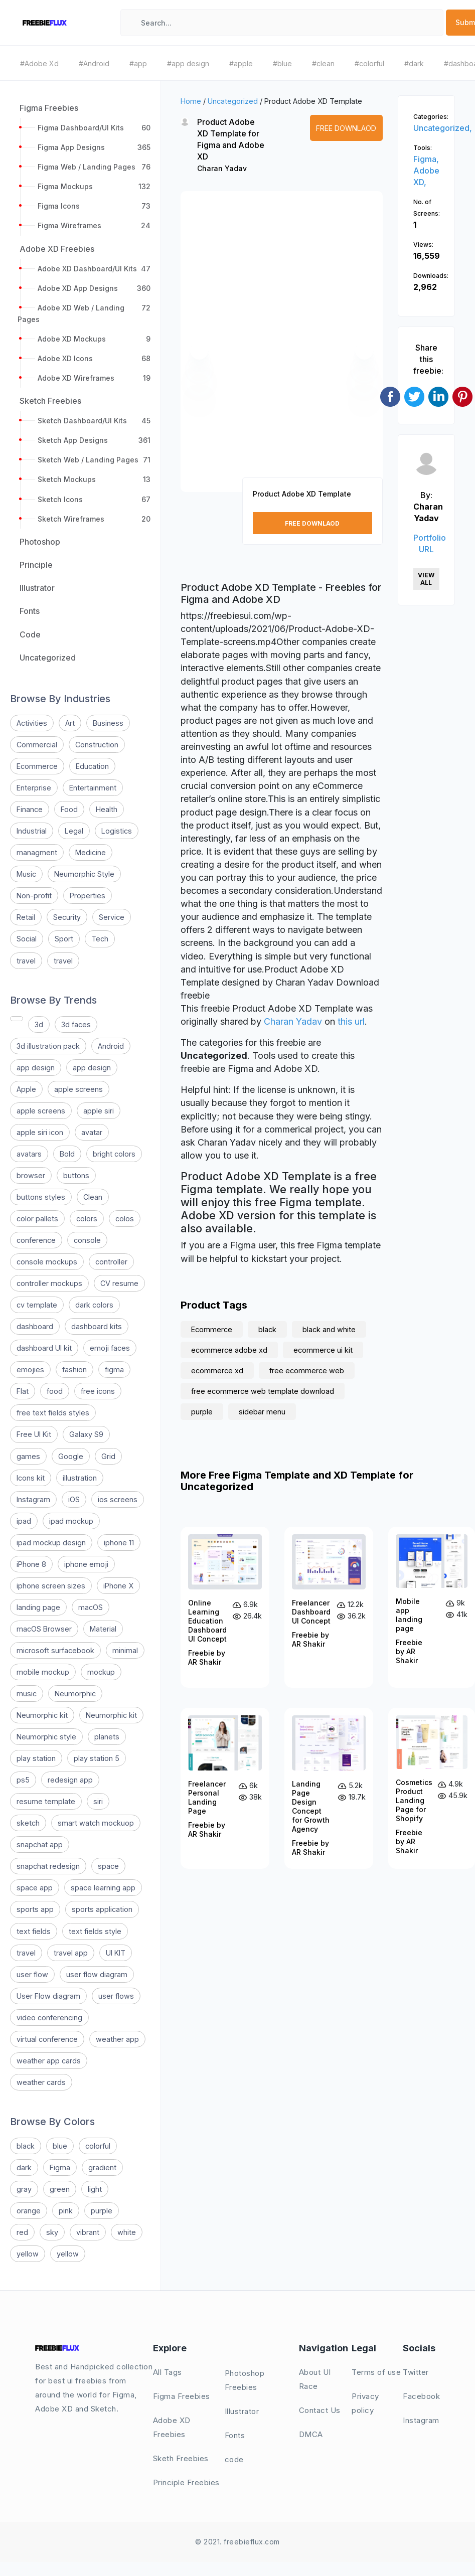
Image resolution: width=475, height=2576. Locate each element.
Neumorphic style (46, 1736)
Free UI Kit (34, 1434)
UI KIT (115, 1953)
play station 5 (96, 1758)
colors (86, 1218)
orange (29, 2210)
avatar (91, 1132)
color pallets (37, 1218)
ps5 (23, 1780)
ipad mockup (71, 1521)
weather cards (41, 2082)
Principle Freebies (186, 2482)
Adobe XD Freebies (172, 2427)
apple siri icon (40, 1132)
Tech (99, 938)
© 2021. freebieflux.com (237, 2541)
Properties (87, 895)
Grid (108, 1456)
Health (106, 809)
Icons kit (31, 1478)
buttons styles (41, 1197)
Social (27, 938)
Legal (74, 831)
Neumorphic (75, 1693)
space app (35, 1887)
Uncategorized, (442, 128)
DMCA (311, 2434)
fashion (74, 1369)
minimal (125, 1650)
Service (111, 917)
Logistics (116, 831)
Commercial (37, 744)
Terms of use (376, 2372)
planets (106, 1736)
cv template (37, 1305)
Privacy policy (365, 2403)
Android (111, 1046)
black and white (329, 1329)
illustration (80, 1478)
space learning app (103, 1887)
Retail (26, 917)
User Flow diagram (48, 1996)
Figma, (426, 159)
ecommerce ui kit (323, 1350)
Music (26, 874)
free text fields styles (53, 1412)
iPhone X (118, 1585)
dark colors (94, 1305)
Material (103, 1629)
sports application (102, 1909)
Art (70, 723)
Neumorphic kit (42, 1715)
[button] (199, 351)
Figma (60, 2167)
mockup (101, 1672)
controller (111, 1261)
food (55, 1391)
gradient (102, 2167)
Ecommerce (37, 766)
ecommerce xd (217, 1370)
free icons (98, 1391)
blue (60, 2146)
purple (101, 2210)
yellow (28, 2253)
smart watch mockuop (96, 1823)
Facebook (421, 2396)
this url (351, 1021)
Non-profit (34, 895)
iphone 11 (119, 1542)
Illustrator (242, 2411)
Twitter (416, 2372)
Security (67, 917)
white (126, 2232)
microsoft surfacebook (55, 1650)
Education (92, 766)
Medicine (90, 852)
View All (426, 578)
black (26, 2146)
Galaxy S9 (86, 1434)
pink (66, 2210)
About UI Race (315, 2379)
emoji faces (110, 1348)
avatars (29, 1154)
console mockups (47, 1261)
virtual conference (47, 2039)
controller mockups (49, 1283)
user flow (32, 1974)
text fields (34, 1931)
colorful (97, 2146)
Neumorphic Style (84, 874)
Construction (96, 744)
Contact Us (320, 2410)
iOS (74, 1499)
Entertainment (92, 787)
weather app (117, 2039)
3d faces (76, 1024)
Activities (32, 723)
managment (37, 852)
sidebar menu (262, 1411)
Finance (30, 809)
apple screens (78, 1089)
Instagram (33, 1499)
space (108, 1866)
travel (26, 960)
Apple (26, 1089)
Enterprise (34, 787)
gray (24, 2189)
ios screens (117, 1499)
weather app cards (49, 2060)
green (60, 2189)
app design (36, 1067)
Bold (67, 1154)
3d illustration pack (48, 1046)
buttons (76, 1175)
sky (52, 2232)
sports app (35, 1909)
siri (98, 1801)
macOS (90, 1607)
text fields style (95, 1931)
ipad (24, 1521)
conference (36, 1240)
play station (36, 1758)
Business (108, 723)
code (234, 2459)
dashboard (35, 1326)
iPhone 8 (31, 1564)
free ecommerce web (306, 1370)
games (28, 1456)
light (95, 2189)
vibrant (87, 2232)
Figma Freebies (181, 2396)
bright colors (114, 1154)
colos (124, 1218)
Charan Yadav (222, 168)
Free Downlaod (346, 128)
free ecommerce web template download (262, 1391)
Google (70, 1456)
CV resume (119, 1283)
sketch (28, 1823)
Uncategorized (233, 101)
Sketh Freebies (181, 2458)
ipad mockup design (51, 1542)
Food (69, 809)
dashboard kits (96, 1326)
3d (39, 1024)
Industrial (32, 831)
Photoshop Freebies (245, 2380)
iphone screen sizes (51, 1585)
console (87, 1240)
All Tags (167, 2372)
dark (24, 2167)
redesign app (70, 1780)
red (22, 2232)
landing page (38, 1607)
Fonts (235, 2435)
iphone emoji (86, 1564)
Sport (64, 938)
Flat (23, 1391)
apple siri (98, 1110)
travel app (71, 1953)
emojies (30, 1369)
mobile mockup (43, 1672)
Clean (92, 1197)
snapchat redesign (48, 1866)
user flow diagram (96, 1974)
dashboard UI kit (44, 1348)
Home (191, 101)
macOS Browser (44, 1629)
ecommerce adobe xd (229, 1350)
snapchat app (40, 1844)
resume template (46, 1801)
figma (114, 1369)
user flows (116, 1996)
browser (31, 1175)
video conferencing (49, 2017)
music (27, 1693)
